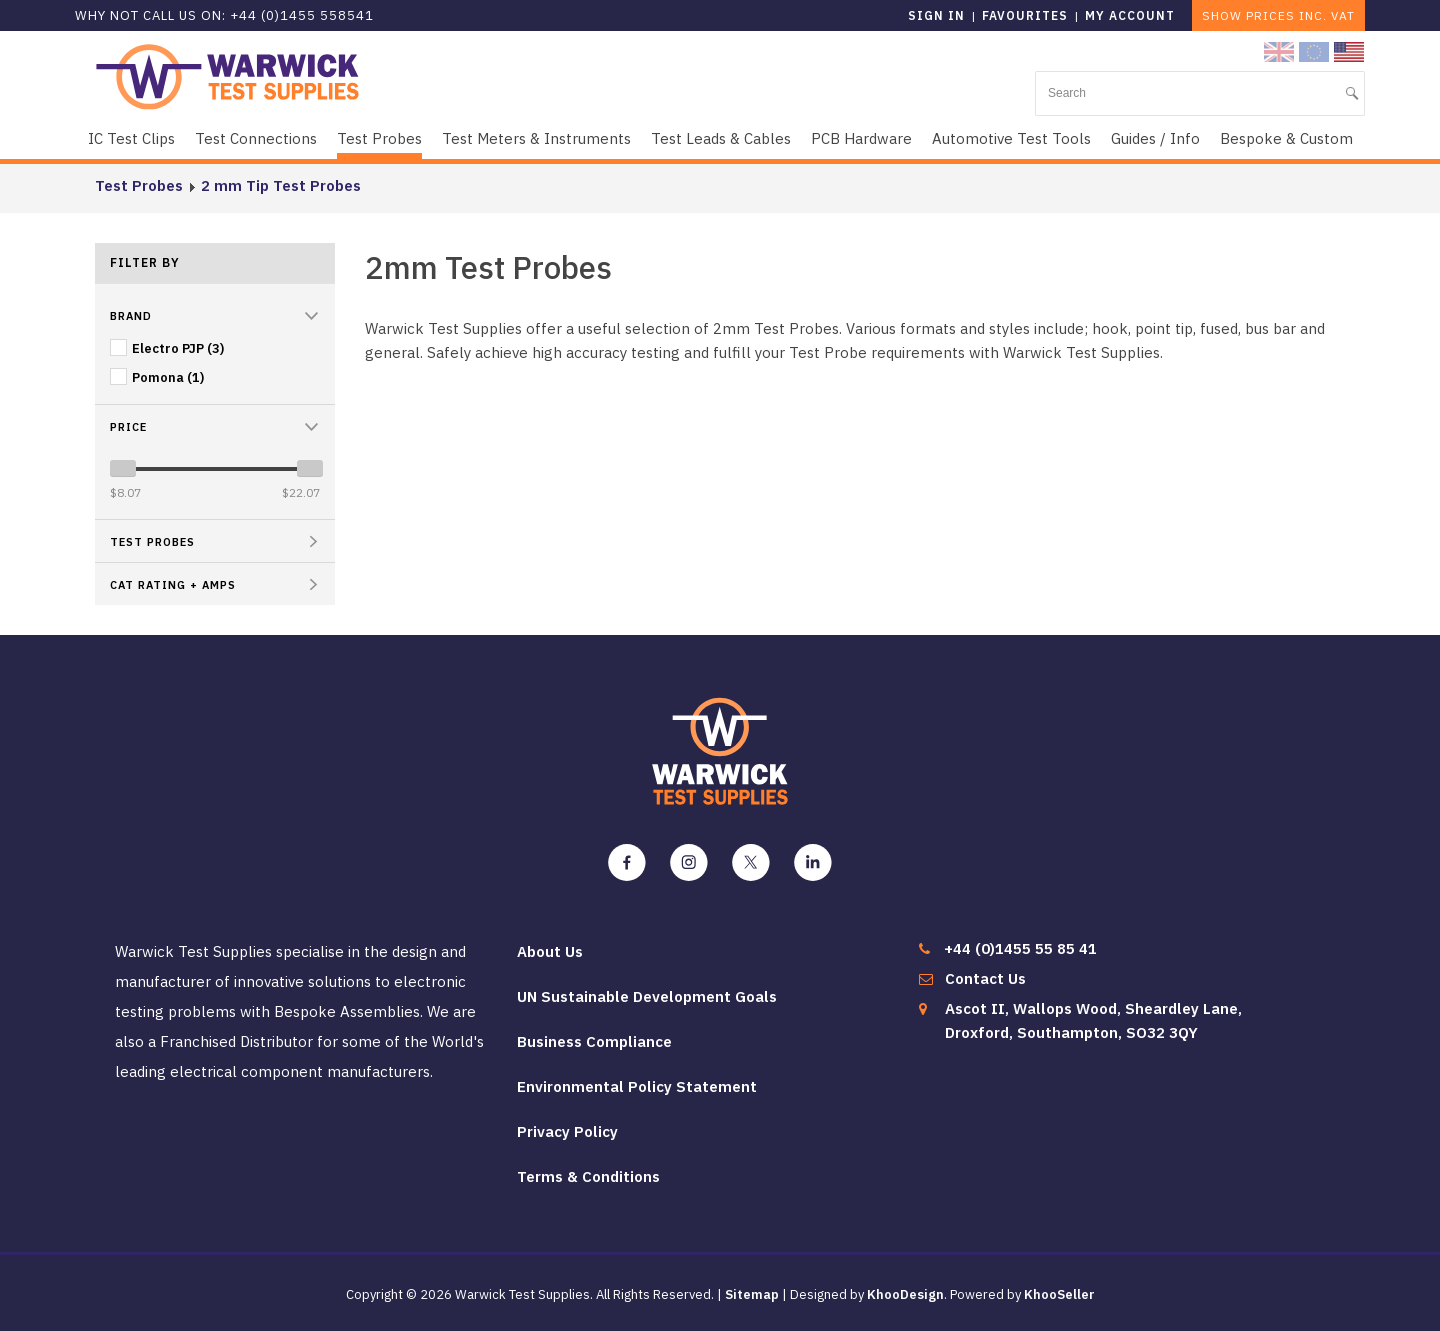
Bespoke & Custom (1286, 138)
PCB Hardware (861, 138)
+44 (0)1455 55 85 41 (1020, 948)
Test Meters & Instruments (536, 138)
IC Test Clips (131, 138)
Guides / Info (1155, 138)
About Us (550, 951)
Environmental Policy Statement (637, 1086)
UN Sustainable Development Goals (647, 996)
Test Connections (256, 138)
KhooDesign (905, 1294)
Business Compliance (594, 1041)
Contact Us (985, 978)
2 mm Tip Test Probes (281, 185)
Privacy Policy (567, 1131)
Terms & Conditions (588, 1176)
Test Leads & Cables (721, 138)
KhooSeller (1059, 1294)
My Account (1130, 15)
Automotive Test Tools (1011, 138)
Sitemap (752, 1294)
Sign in (936, 15)
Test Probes (379, 138)
